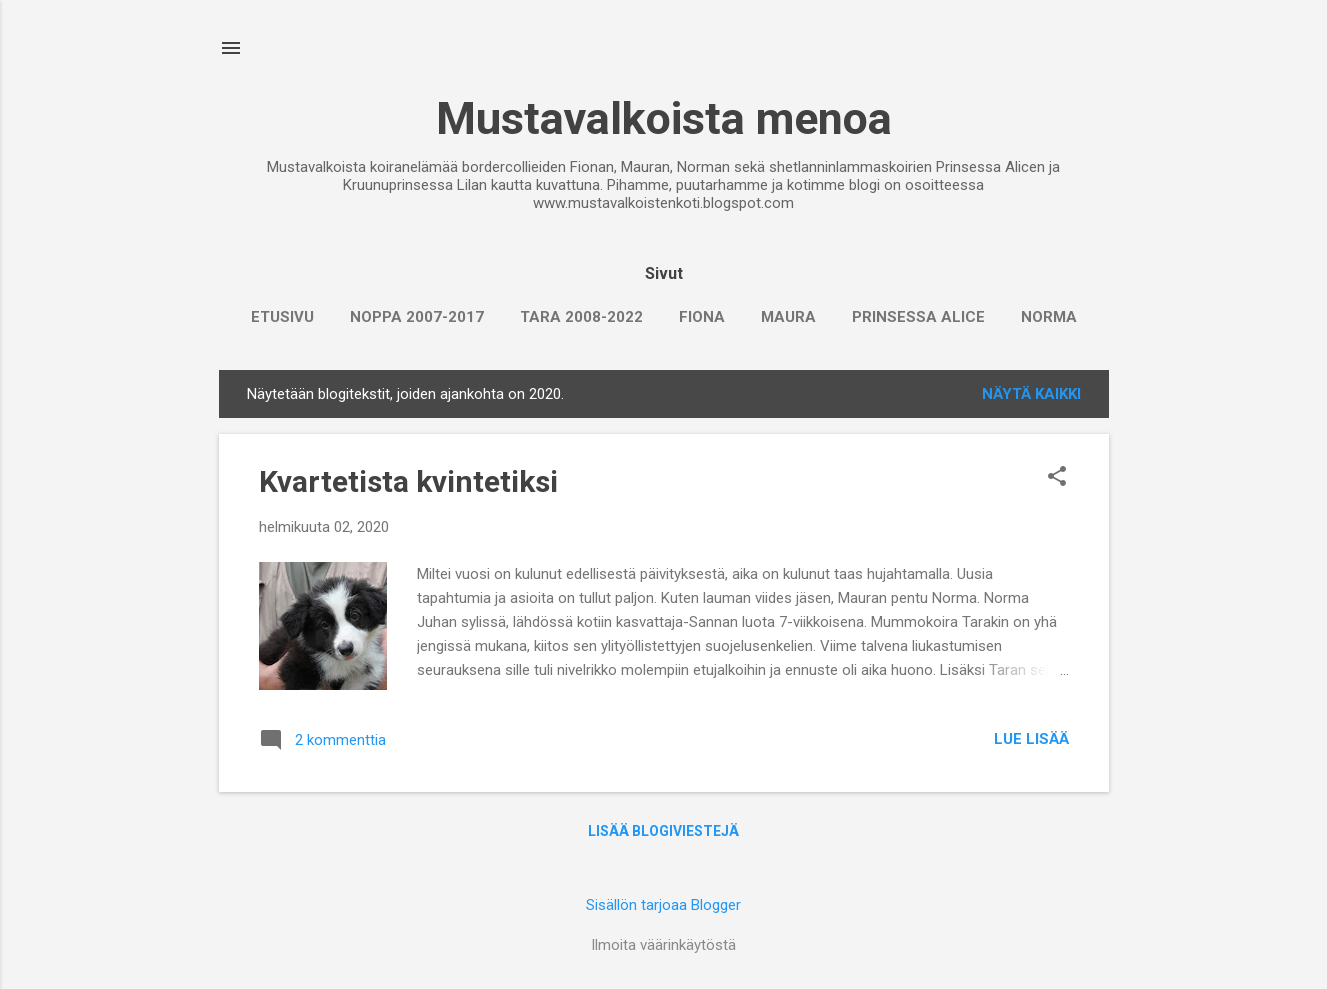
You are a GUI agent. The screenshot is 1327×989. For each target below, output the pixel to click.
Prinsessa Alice (918, 317)
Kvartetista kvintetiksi (408, 481)
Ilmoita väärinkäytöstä (663, 945)
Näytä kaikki (1031, 394)
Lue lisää (1031, 739)
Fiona (702, 317)
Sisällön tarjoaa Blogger (663, 905)
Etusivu (282, 317)
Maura (788, 317)
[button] (1057, 478)
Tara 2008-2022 (581, 317)
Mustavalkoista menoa (664, 118)
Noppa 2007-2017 (417, 317)
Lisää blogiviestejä (663, 831)
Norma (1049, 317)
